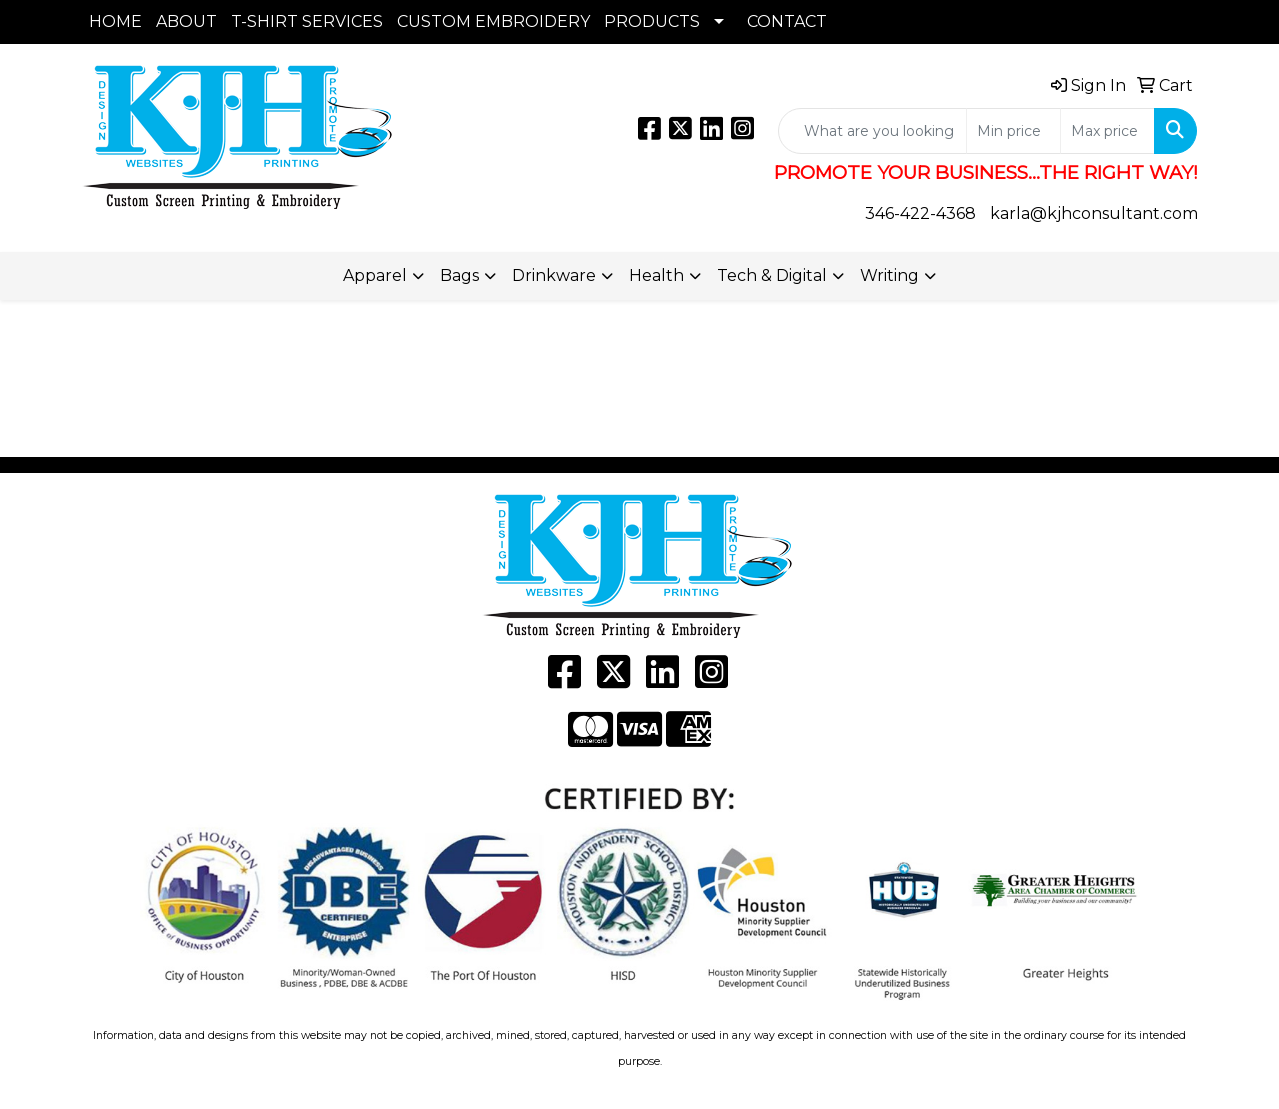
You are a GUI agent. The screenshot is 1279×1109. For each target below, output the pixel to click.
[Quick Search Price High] (1107, 131)
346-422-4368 (920, 213)
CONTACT (787, 21)
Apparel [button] (375, 275)
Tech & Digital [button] (772, 275)
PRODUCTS (652, 21)
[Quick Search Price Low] (1013, 131)
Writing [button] (889, 275)
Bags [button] (459, 275)
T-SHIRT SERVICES (307, 21)
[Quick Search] (872, 131)
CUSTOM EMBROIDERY (493, 21)
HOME (115, 21)
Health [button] (656, 275)
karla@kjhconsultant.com (1094, 213)
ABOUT (186, 21)
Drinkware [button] (554, 275)
